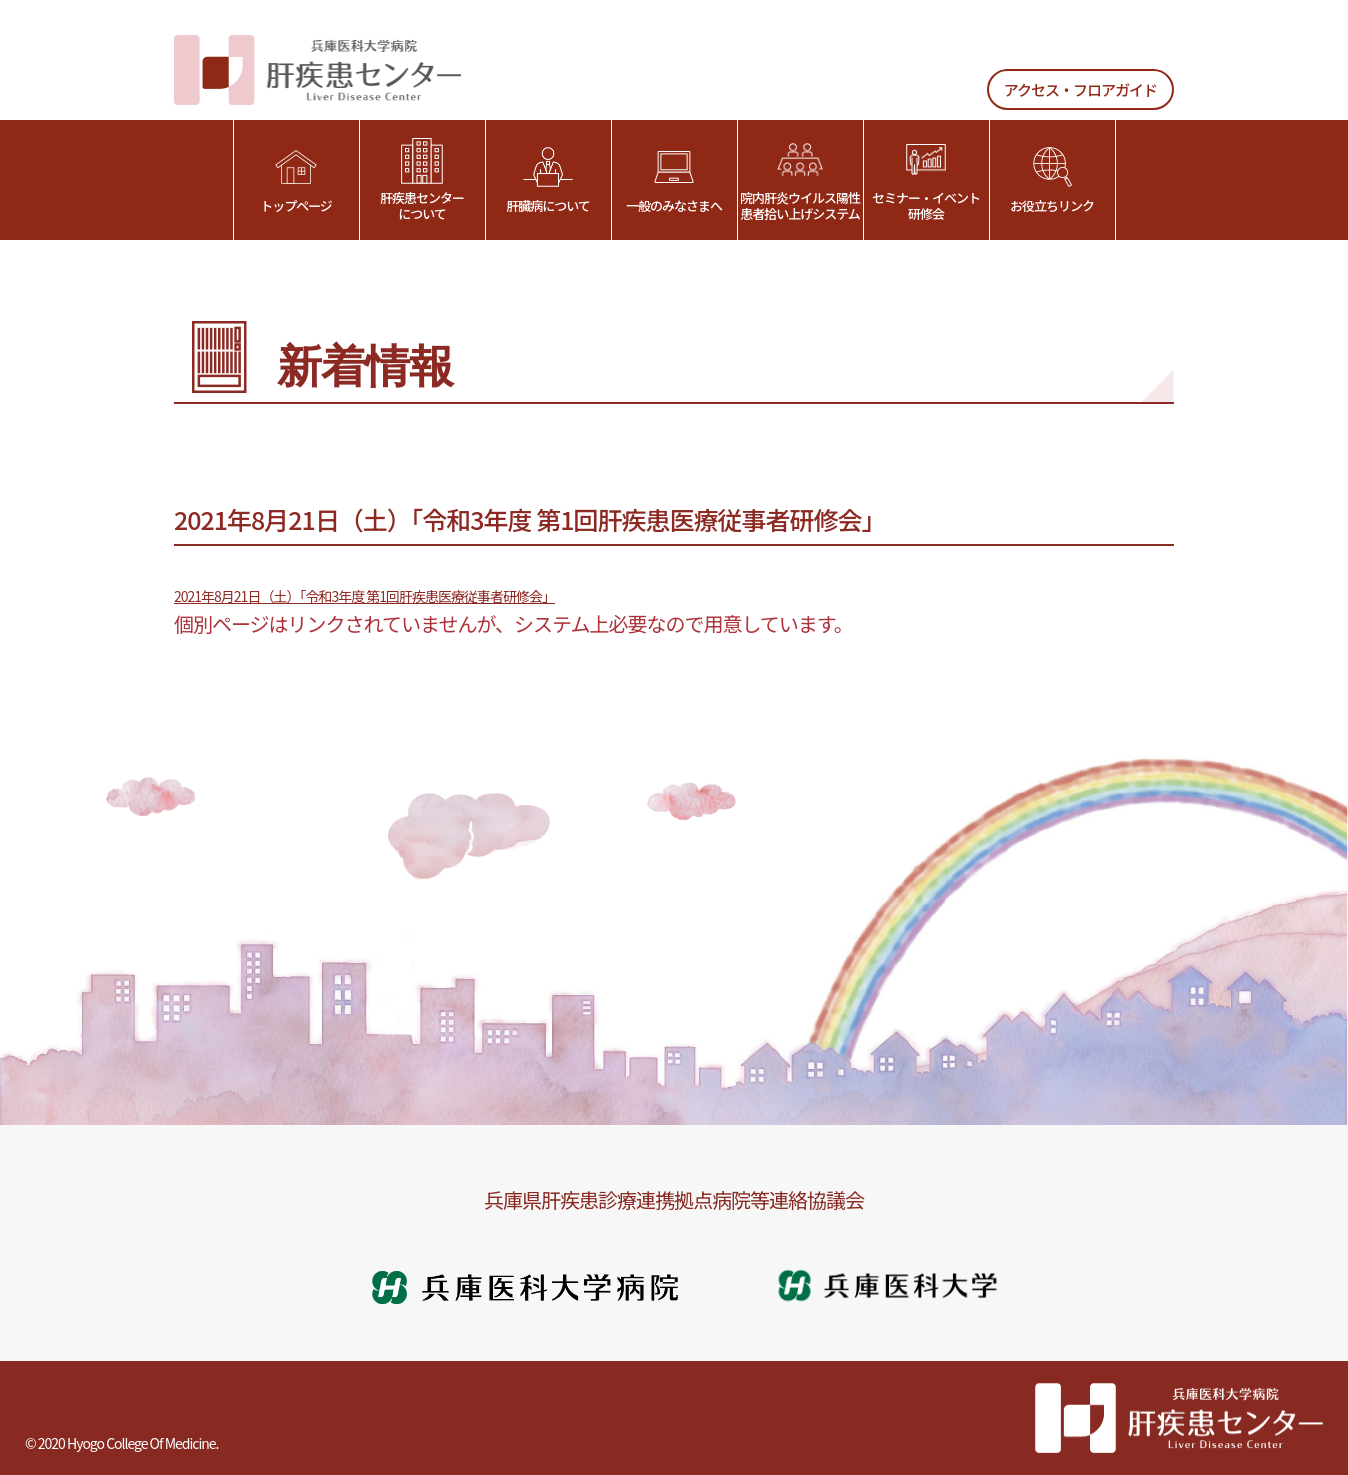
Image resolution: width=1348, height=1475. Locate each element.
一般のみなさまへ (674, 180)
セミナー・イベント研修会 (926, 180)
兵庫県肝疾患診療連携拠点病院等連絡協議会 (674, 1199)
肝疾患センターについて (422, 180)
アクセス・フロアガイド (1080, 89)
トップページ (296, 180)
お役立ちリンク (1052, 180)
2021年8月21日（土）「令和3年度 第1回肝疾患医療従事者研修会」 (364, 596)
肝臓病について (548, 180)
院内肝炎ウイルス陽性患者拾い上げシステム (800, 180)
